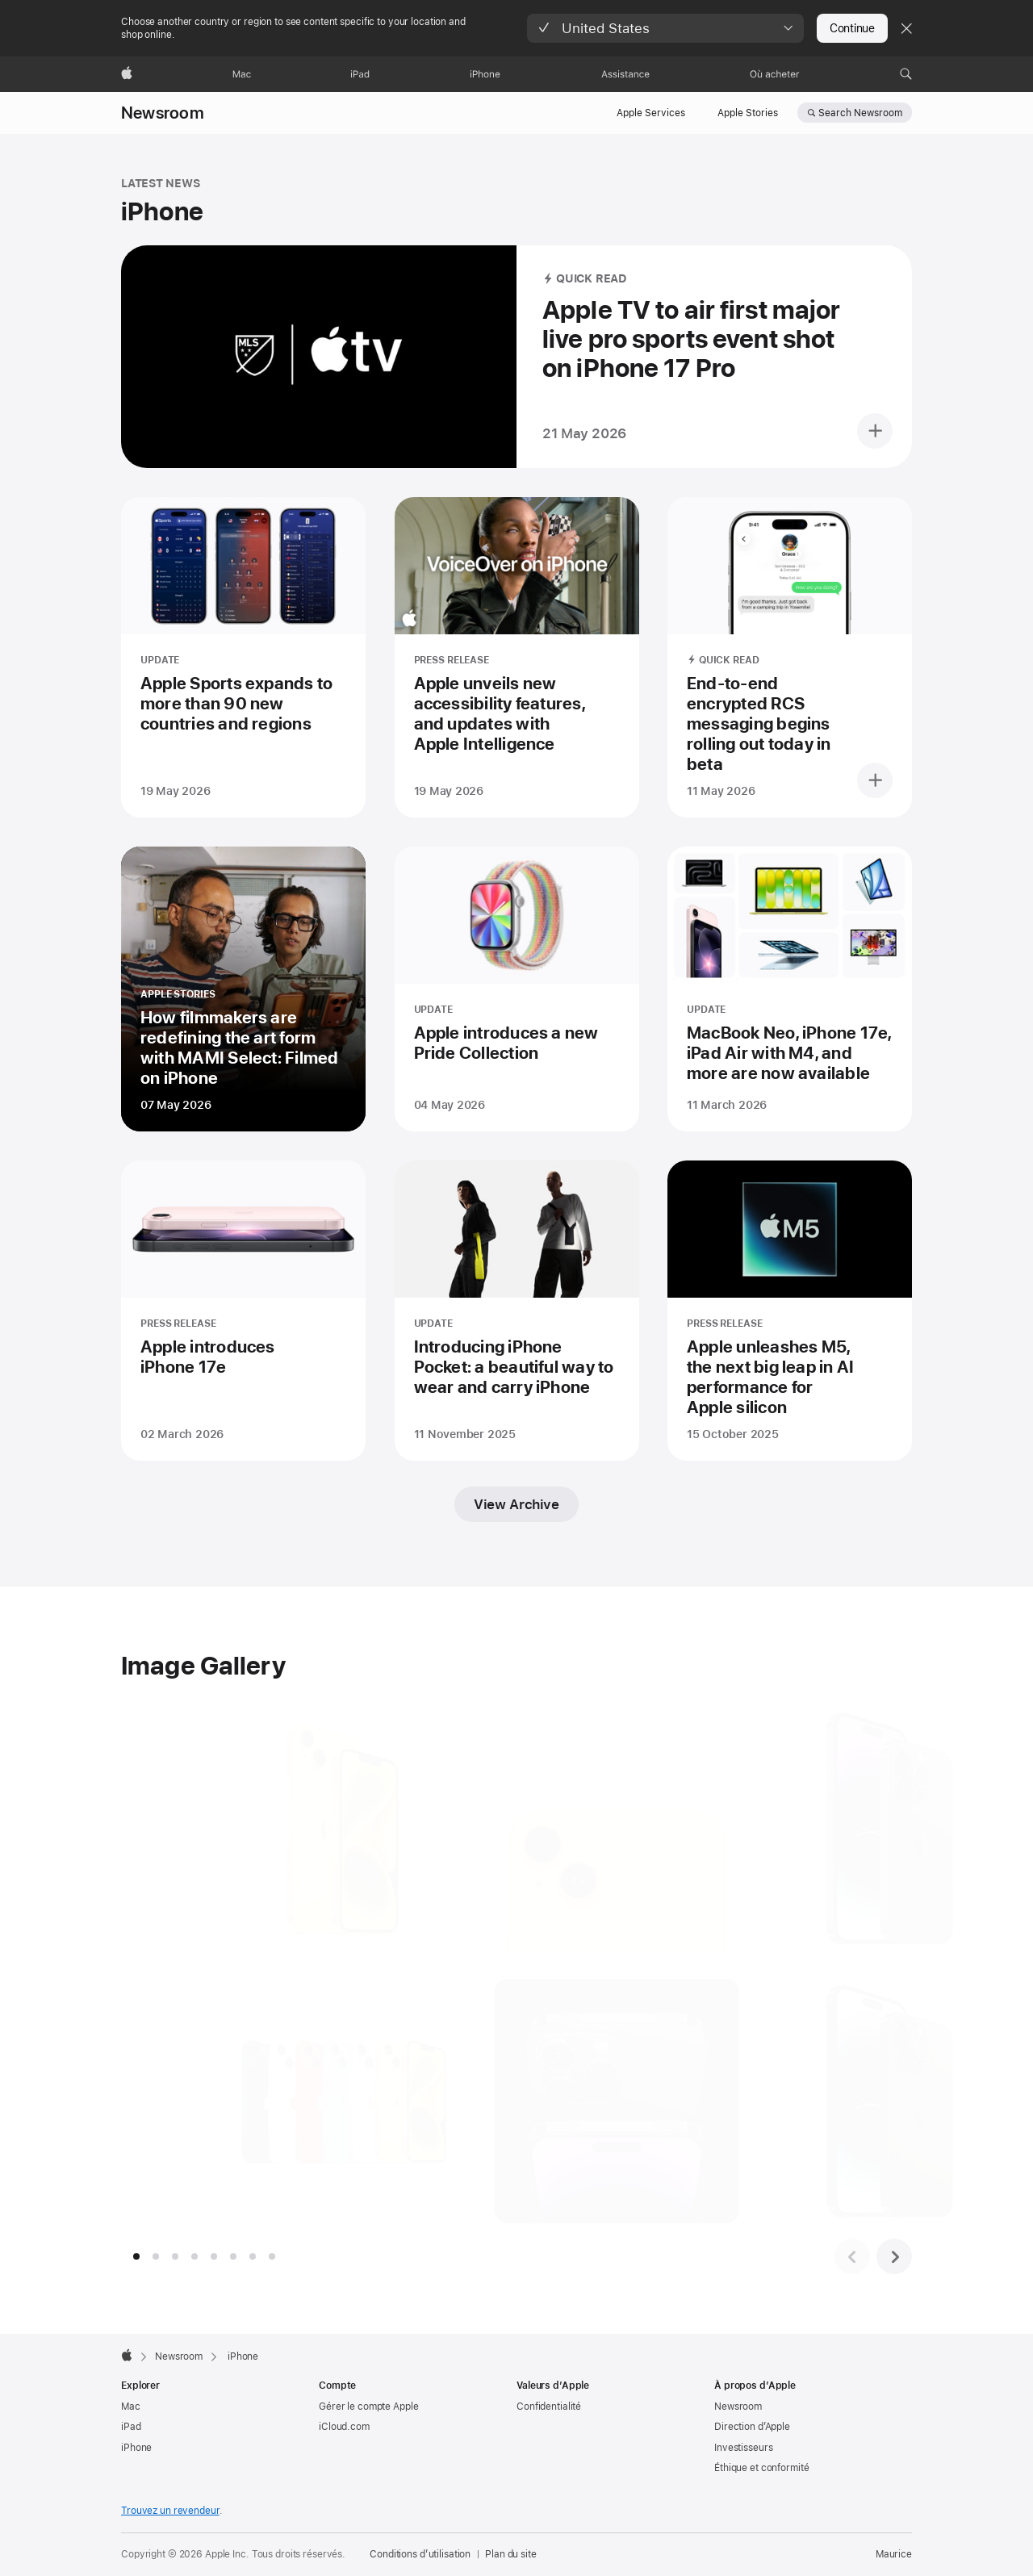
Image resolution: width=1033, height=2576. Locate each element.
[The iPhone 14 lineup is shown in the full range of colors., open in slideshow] (334, 2101)
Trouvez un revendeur (170, 2510)
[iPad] (360, 74)
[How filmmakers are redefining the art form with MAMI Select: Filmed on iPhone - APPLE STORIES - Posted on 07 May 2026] (243, 989)
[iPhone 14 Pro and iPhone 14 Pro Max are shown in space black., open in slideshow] (880, 2101)
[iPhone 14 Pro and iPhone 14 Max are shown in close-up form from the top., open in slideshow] (607, 2101)
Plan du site (511, 2554)
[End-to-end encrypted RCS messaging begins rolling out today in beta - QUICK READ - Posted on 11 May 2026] (789, 657)
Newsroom (162, 113)
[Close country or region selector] (906, 28)
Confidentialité (548, 2406)
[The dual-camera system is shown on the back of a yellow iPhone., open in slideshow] (607, 1828)
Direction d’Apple (752, 2426)
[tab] (136, 2256)
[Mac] (241, 74)
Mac (130, 2406)
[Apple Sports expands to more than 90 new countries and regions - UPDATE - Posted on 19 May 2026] (243, 657)
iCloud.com (344, 2426)
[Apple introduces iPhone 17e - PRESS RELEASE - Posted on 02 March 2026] (243, 1310)
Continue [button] (852, 28)
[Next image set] (894, 2256)
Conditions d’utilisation (420, 2554)
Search (860, 113)
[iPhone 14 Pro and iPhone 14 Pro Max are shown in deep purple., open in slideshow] (880, 1828)
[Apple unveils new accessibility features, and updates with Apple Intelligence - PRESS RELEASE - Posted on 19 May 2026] (517, 657)
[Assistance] (625, 74)
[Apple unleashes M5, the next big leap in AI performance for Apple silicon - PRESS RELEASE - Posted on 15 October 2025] (789, 1310)
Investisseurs (743, 2447)
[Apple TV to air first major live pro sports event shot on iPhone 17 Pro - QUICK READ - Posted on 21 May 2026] (516, 356)
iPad (131, 2426)
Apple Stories (747, 113)
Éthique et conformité (761, 2468)
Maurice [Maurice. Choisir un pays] (894, 2554)
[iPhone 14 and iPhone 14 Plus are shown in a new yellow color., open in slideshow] (334, 1828)
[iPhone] (485, 74)
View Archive (516, 1504)
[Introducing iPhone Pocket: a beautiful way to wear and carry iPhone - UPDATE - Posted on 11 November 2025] (517, 1310)
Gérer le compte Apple (368, 2406)
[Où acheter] (774, 74)
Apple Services (651, 113)
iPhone (136, 2447)
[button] (665, 28)
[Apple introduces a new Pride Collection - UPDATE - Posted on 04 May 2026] (517, 989)
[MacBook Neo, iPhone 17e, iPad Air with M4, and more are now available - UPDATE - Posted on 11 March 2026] (789, 989)
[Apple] (127, 74)
